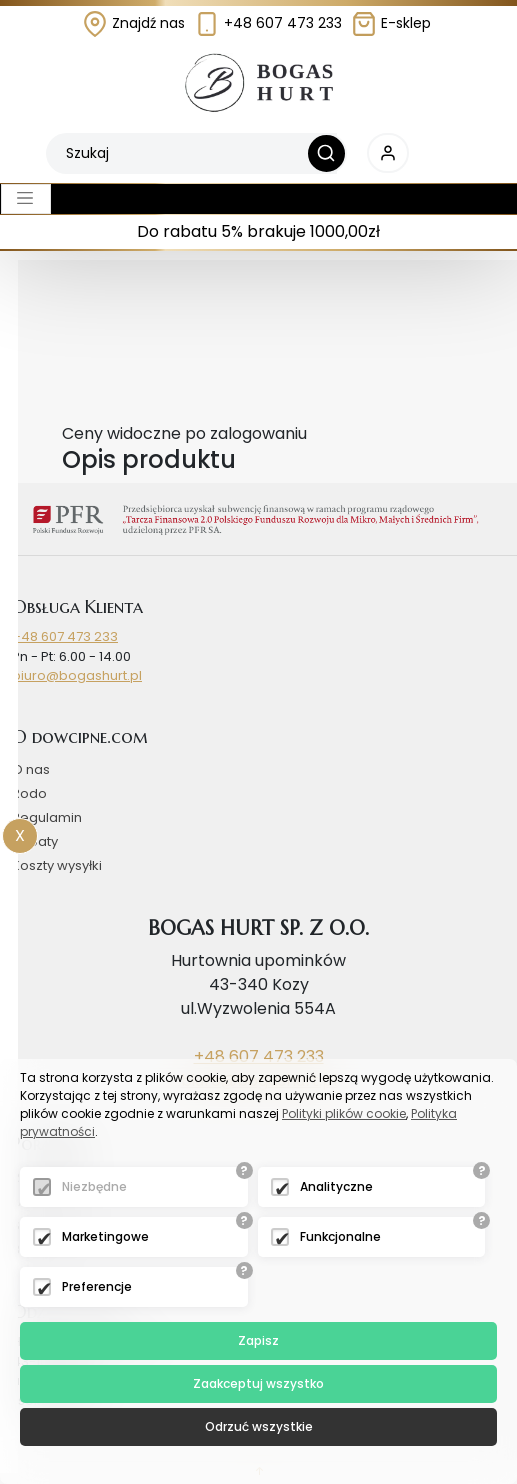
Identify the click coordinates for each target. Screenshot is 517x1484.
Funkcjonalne (340, 1236)
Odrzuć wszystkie (259, 1426)
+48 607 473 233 (268, 23)
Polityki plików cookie (344, 1113)
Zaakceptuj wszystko (258, 1383)
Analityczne (336, 1186)
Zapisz (258, 1340)
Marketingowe (105, 1236)
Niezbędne (94, 1186)
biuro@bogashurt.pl (77, 675)
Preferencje (97, 1286)
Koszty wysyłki (57, 865)
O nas (31, 769)
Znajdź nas (133, 23)
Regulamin (47, 817)
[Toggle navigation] (26, 199)
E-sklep (391, 23)
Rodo (29, 793)
